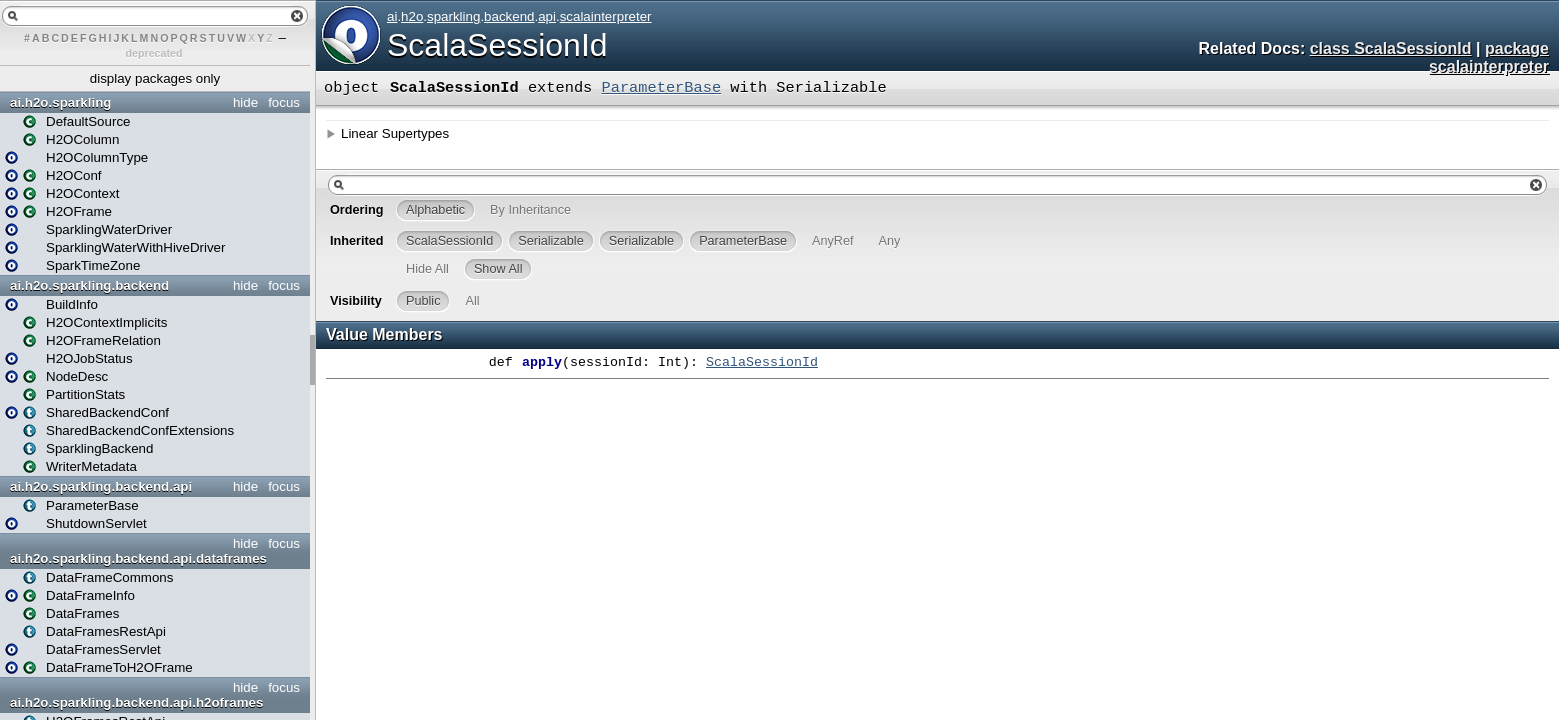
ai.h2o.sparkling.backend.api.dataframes (138, 558)
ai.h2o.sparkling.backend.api (101, 486)
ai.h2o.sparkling (60, 102)
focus (284, 102)
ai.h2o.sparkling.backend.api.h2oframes (136, 702)
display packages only (155, 78)
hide (245, 102)
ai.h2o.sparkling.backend (89, 285)
